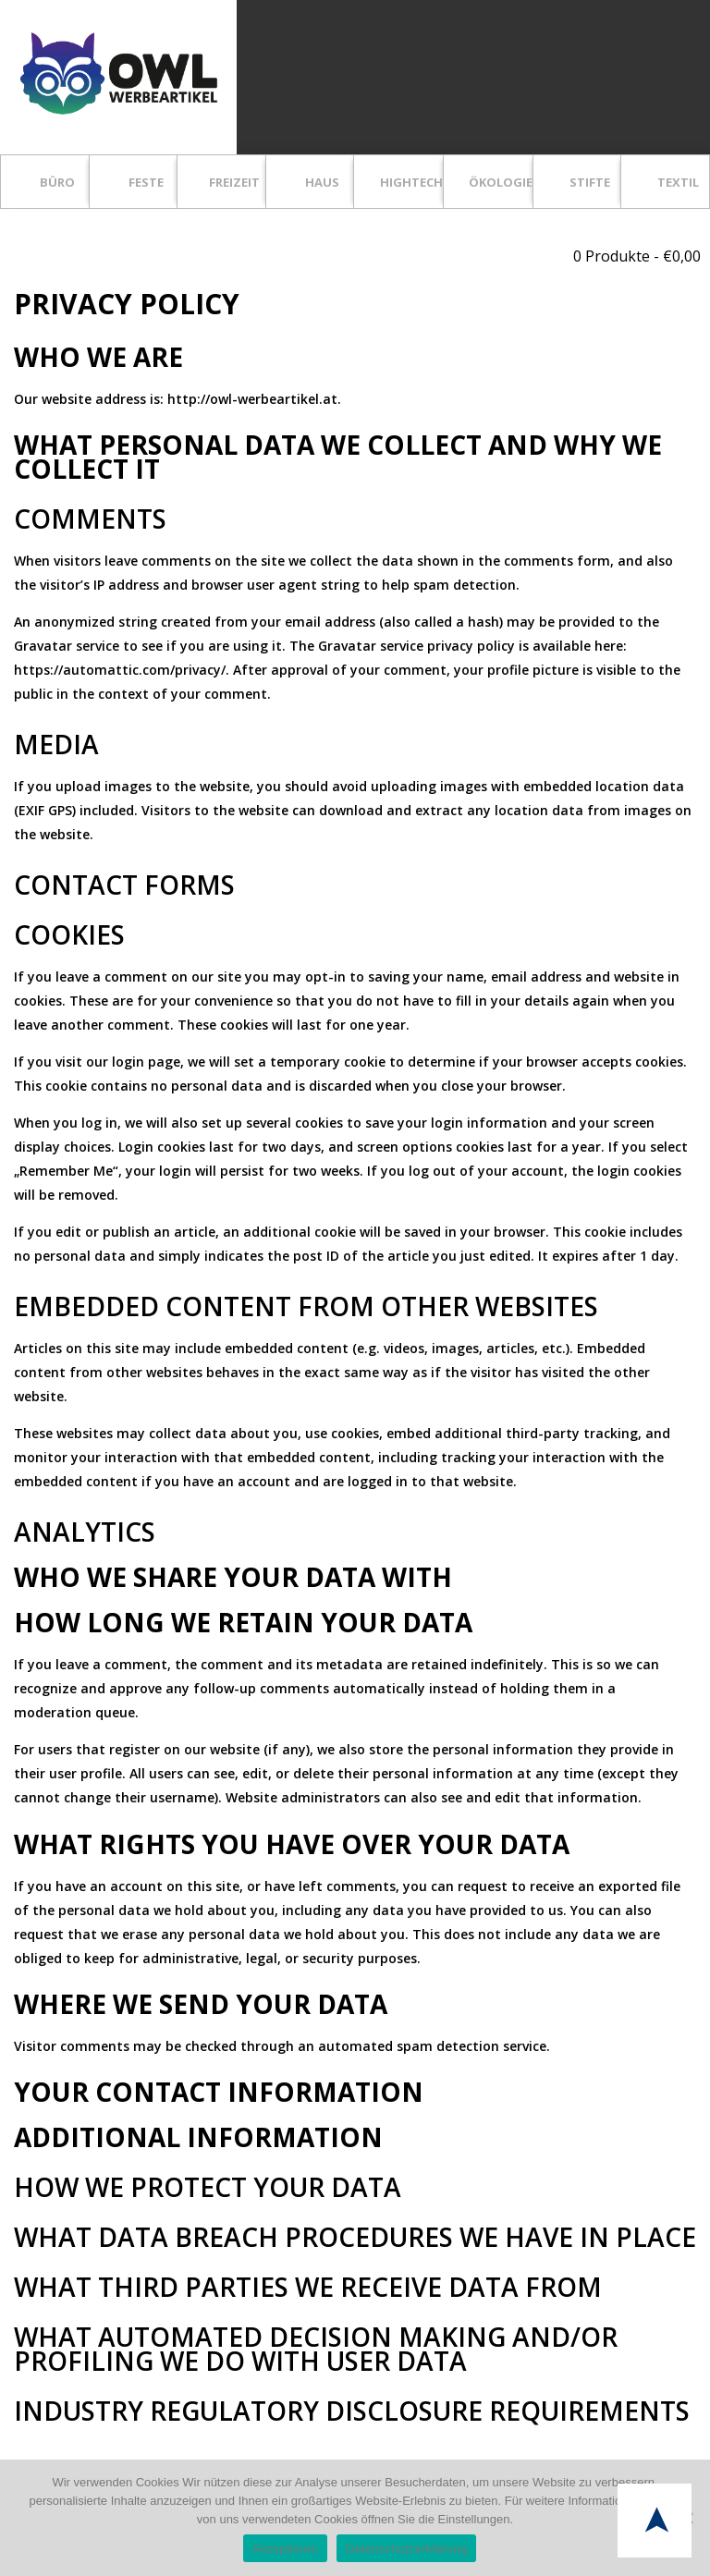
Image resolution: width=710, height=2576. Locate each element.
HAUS (322, 182)
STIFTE (589, 182)
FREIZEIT (234, 182)
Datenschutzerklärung (406, 2549)
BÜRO (57, 182)
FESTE (146, 182)
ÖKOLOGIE (500, 182)
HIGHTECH (411, 182)
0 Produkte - (637, 256)
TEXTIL (678, 182)
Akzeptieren (285, 2549)
